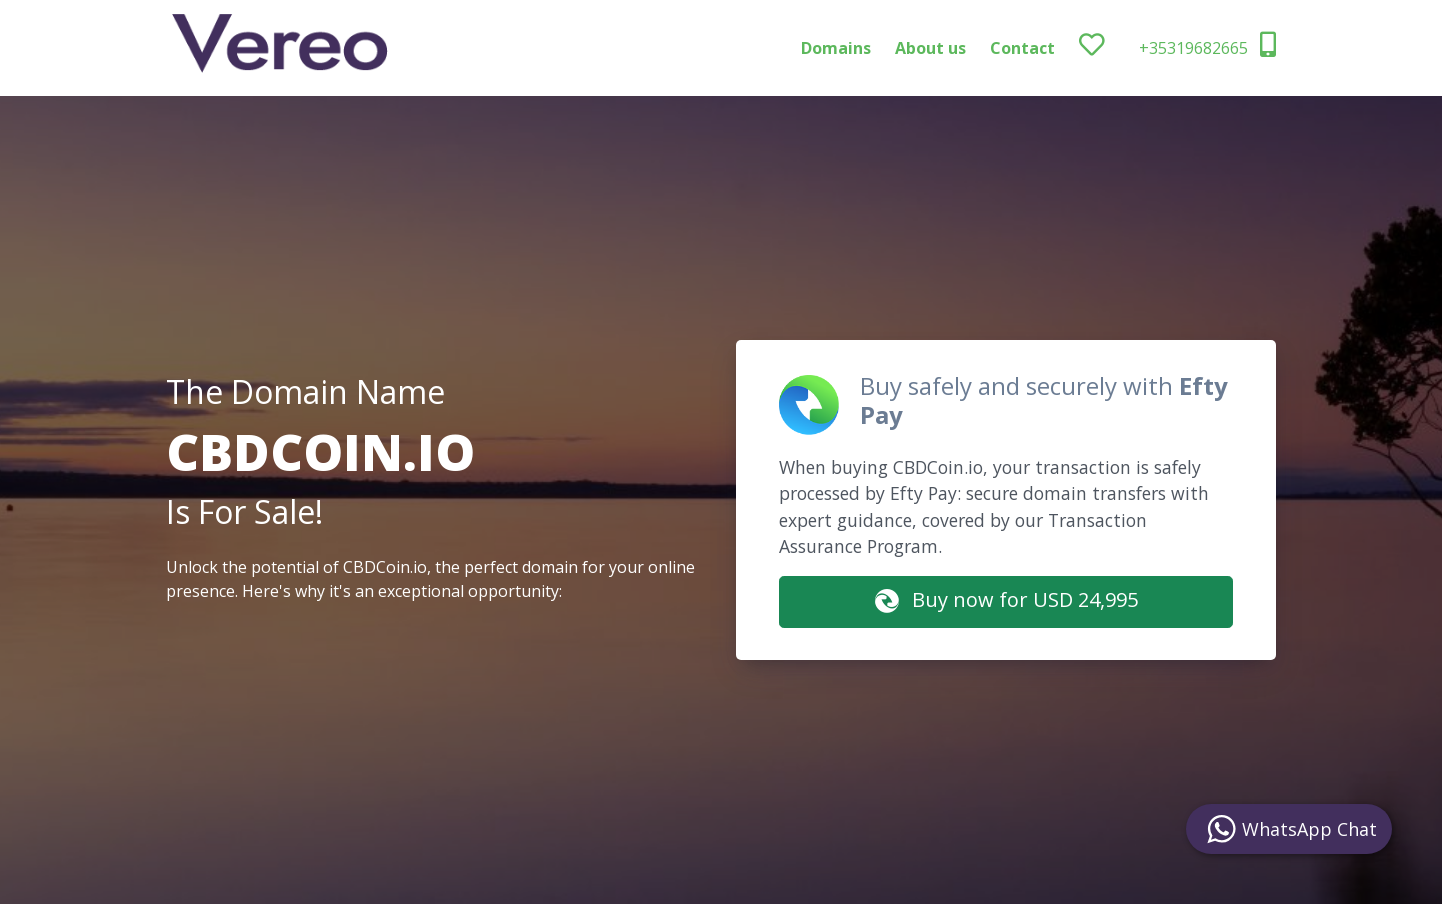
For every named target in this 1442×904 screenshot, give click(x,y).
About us (930, 48)
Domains (836, 48)
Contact (1022, 48)
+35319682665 (1207, 45)
